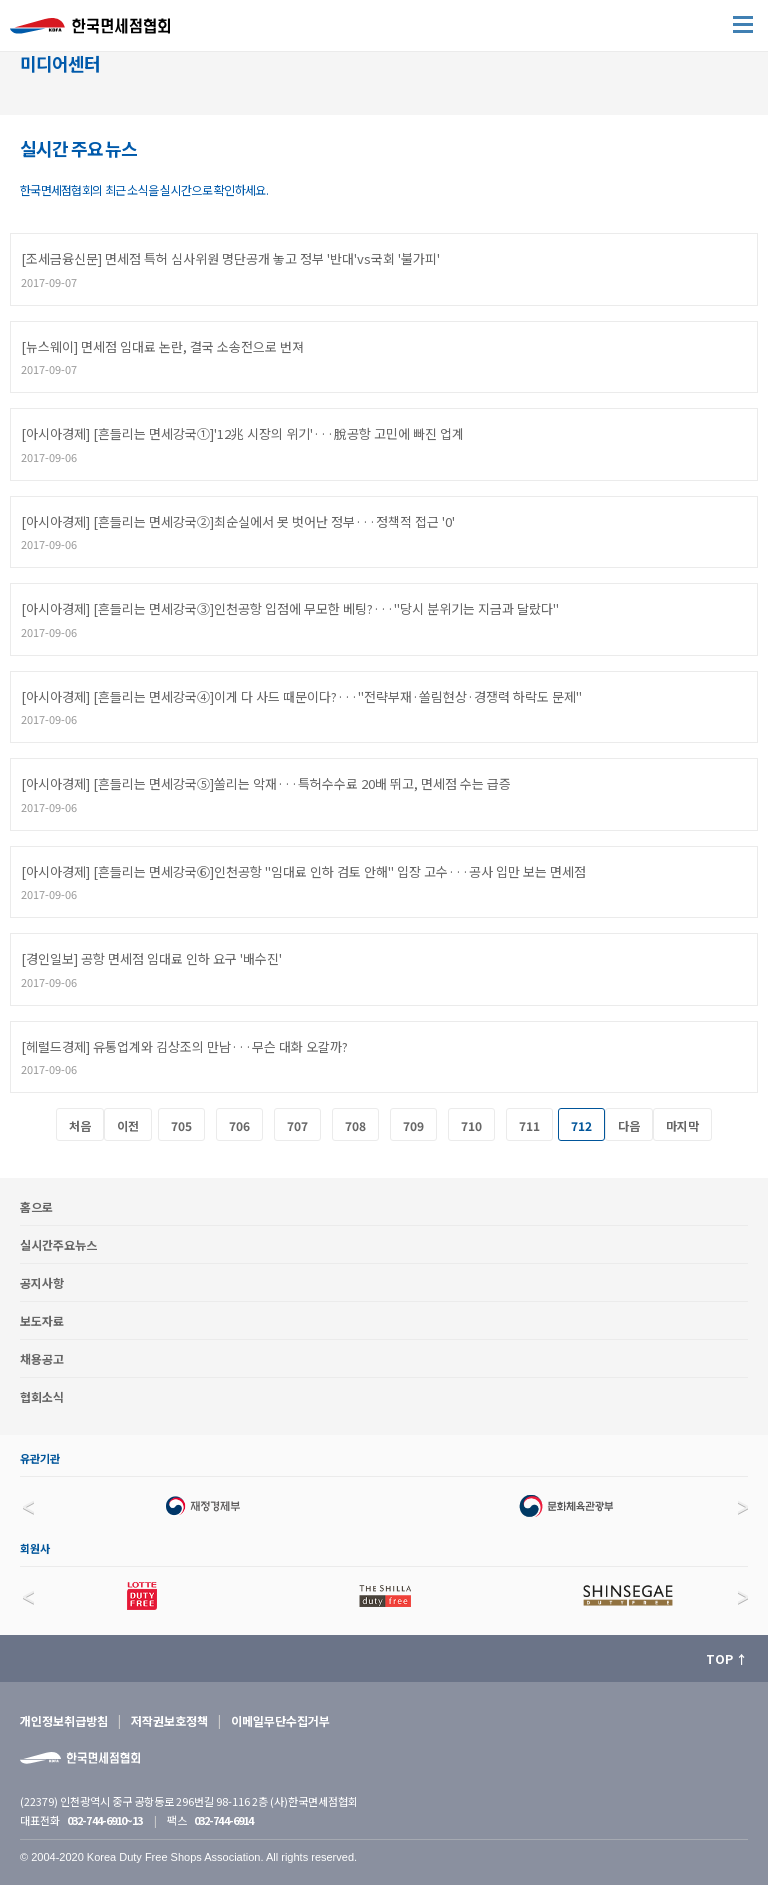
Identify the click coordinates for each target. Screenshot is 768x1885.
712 (581, 1125)
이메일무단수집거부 (280, 1720)
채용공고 (42, 1358)
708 (355, 1125)
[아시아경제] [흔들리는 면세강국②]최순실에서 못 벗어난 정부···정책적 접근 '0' (238, 521)
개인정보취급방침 (64, 1720)
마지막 (682, 1125)
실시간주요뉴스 (58, 1244)
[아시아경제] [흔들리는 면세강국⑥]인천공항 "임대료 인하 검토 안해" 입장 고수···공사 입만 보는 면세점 (303, 871)
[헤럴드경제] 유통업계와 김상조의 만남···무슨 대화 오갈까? (184, 1046)
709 (413, 1125)
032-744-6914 (223, 1820)
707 (297, 1125)
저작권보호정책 (169, 1720)
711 (529, 1125)
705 (181, 1125)
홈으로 (36, 1206)
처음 (80, 1125)
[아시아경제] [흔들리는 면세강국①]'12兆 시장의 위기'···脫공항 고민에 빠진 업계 (242, 433)
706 (239, 1125)
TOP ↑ (727, 1658)
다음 (629, 1125)
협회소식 (42, 1396)
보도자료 (42, 1320)
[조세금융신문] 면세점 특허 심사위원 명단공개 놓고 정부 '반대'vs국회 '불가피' (230, 258)
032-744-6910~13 (104, 1820)
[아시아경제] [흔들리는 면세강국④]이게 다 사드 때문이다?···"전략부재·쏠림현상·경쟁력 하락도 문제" (301, 696)
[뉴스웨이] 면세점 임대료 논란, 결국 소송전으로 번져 (162, 346)
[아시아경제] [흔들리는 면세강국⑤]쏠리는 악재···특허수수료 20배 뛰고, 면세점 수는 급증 (266, 783)
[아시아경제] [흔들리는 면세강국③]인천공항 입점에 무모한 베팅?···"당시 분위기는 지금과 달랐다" (290, 608)
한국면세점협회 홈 (100, 30)
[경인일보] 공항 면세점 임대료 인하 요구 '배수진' (151, 958)
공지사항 (42, 1282)
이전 (128, 1125)
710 (471, 1125)
